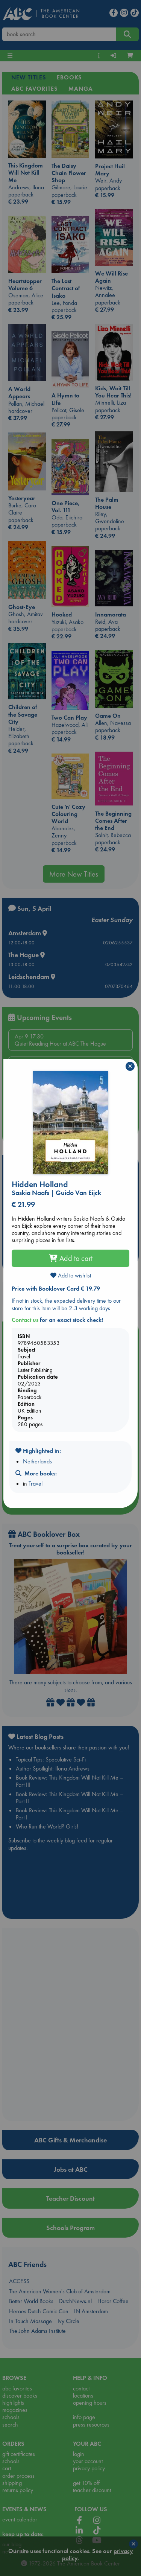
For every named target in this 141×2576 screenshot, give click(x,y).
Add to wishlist (70, 1275)
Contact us (25, 1320)
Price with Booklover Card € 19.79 (56, 1289)
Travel (35, 1483)
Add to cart (70, 1258)
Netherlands (37, 1461)
